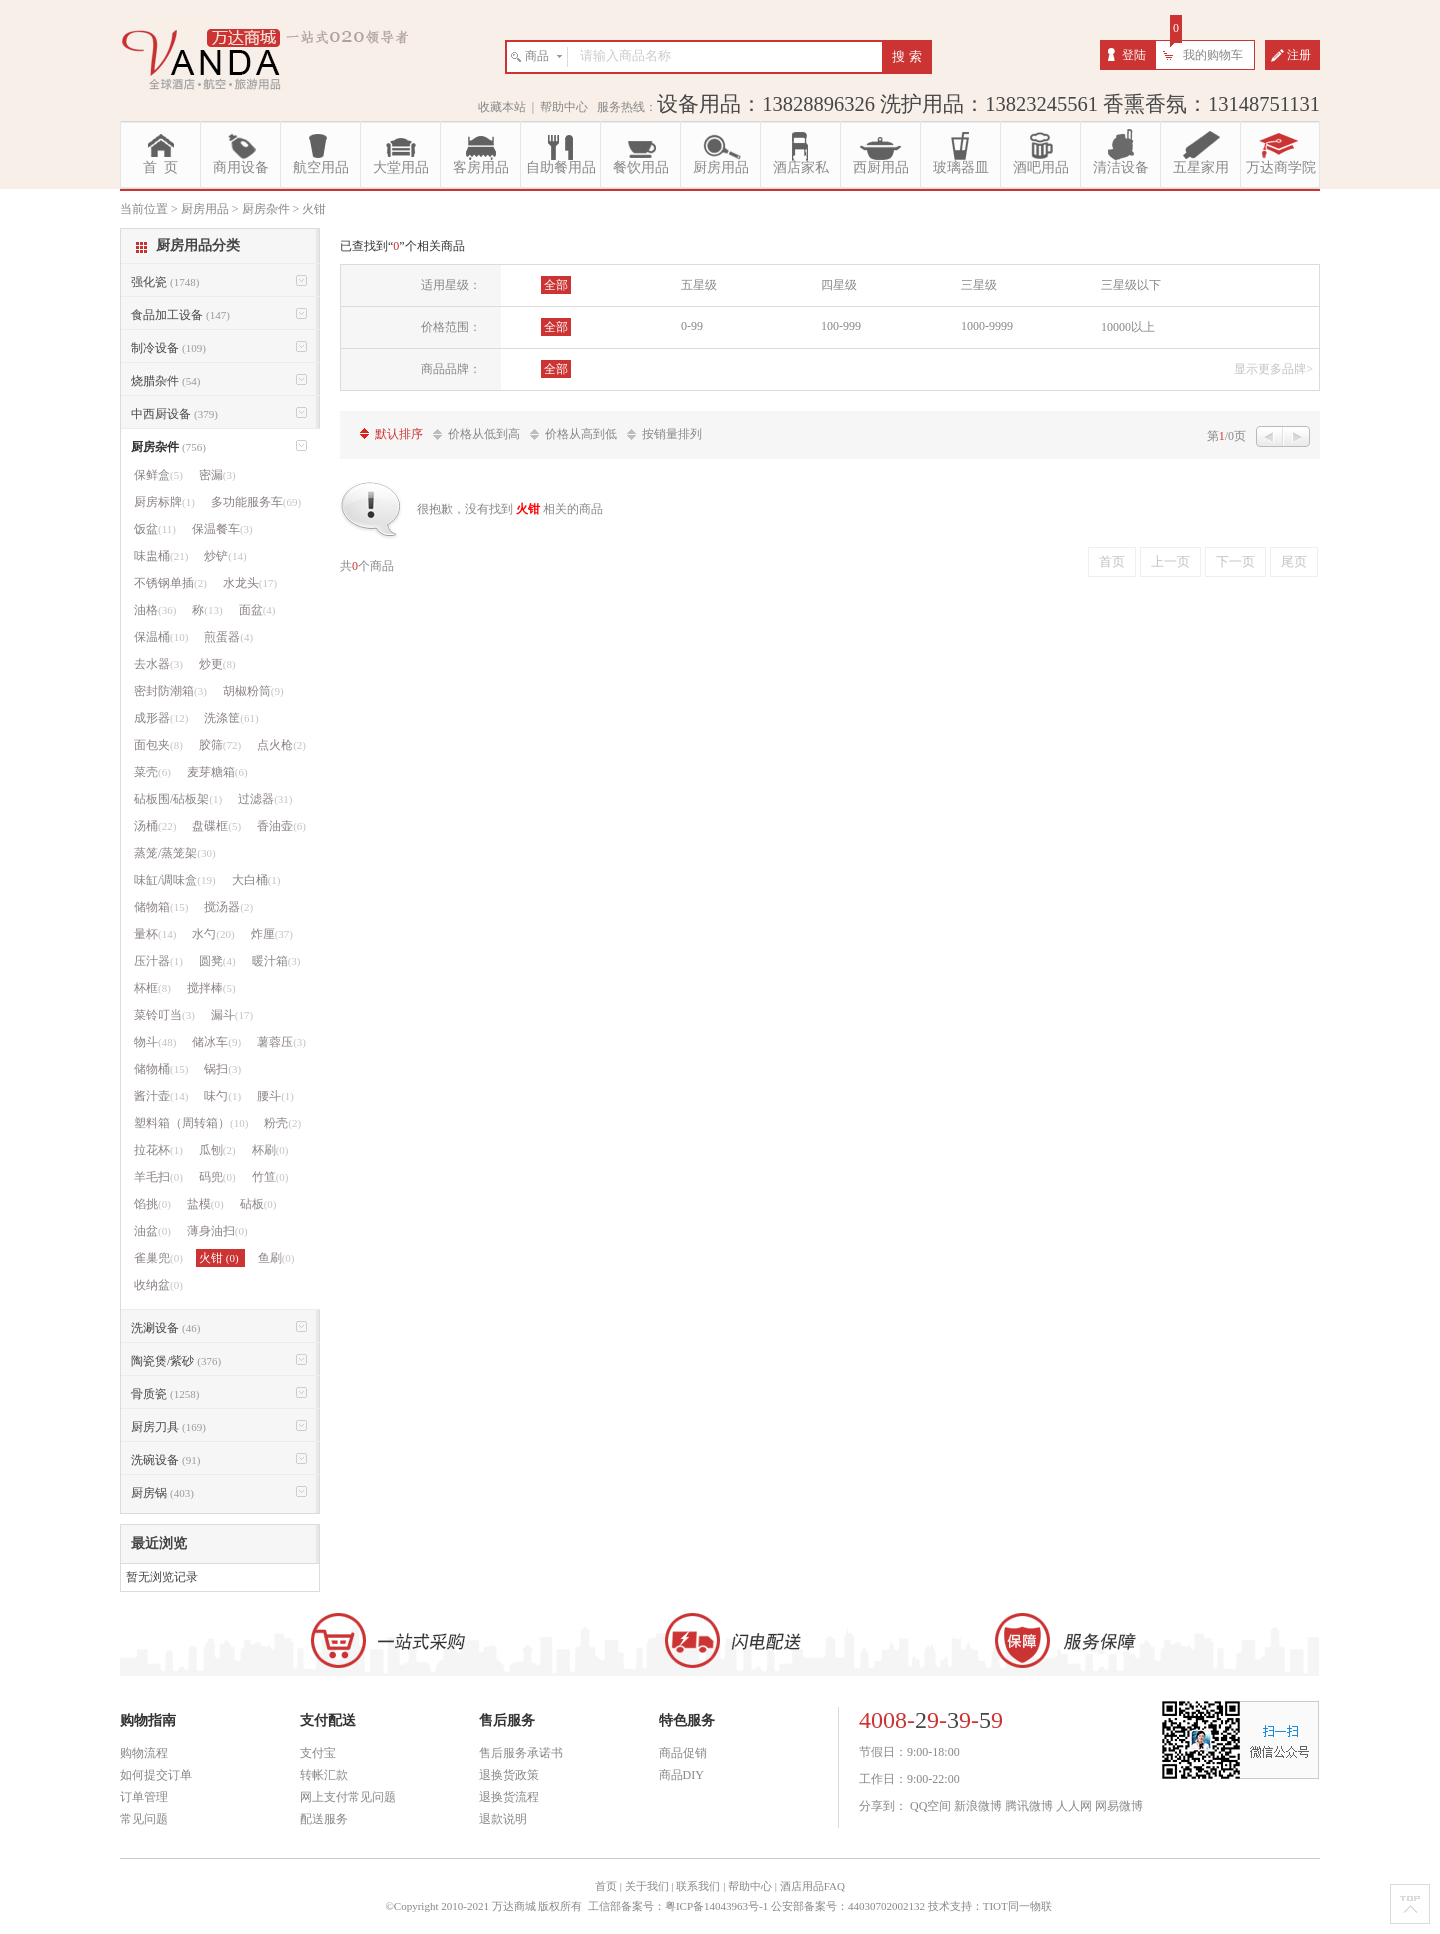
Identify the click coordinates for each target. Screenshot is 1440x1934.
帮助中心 (564, 107)
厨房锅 (162, 1493)
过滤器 (265, 799)
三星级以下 (1131, 285)
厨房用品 (721, 167)
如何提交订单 (156, 1775)
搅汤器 (228, 907)
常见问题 (144, 1819)
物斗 (155, 1042)
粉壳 (282, 1123)
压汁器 (158, 961)
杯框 (152, 988)
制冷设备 (168, 348)
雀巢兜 (158, 1258)
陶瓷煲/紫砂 (176, 1361)
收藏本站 (502, 107)
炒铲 (225, 556)
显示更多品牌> (1273, 369)
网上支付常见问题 (348, 1797)
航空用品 (321, 167)
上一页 (1170, 561)
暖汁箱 (276, 961)
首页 (1112, 561)
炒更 (217, 664)
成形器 (161, 718)
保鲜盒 (158, 475)
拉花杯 (158, 1150)
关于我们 (647, 1886)
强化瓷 (165, 282)
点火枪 (281, 745)
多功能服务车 (256, 502)
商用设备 (241, 167)
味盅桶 (161, 556)
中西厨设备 (174, 414)
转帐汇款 (324, 1775)
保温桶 (161, 637)
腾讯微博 (1029, 1806)
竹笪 (270, 1177)
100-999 (841, 326)
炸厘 (272, 934)
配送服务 (324, 1819)
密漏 (217, 475)
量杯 (155, 934)
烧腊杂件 (165, 381)
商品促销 (683, 1753)
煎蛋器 (228, 637)
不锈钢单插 (170, 583)
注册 (1299, 55)
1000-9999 (987, 326)
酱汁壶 (161, 1096)
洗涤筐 (231, 718)
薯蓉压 (281, 1042)
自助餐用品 (561, 167)
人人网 (1074, 1806)
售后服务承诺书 (521, 1753)
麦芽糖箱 (217, 772)
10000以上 (1128, 327)
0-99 (692, 326)
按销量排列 (672, 434)
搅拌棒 (211, 988)
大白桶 (256, 880)
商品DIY (681, 1775)
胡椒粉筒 (253, 691)
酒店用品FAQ (812, 1886)
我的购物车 (1213, 55)
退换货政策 (509, 1775)
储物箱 (161, 907)
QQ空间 (930, 1806)
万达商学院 (1281, 167)
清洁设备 (1121, 167)
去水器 (158, 664)
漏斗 (232, 1015)
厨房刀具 (168, 1427)
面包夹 (158, 745)
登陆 (1134, 55)
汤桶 (155, 826)
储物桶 (161, 1069)
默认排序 (399, 434)
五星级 (699, 285)
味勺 (222, 1096)
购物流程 (144, 1753)
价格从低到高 (484, 434)
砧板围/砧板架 (178, 799)
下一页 (1235, 561)
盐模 (205, 1204)
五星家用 (1201, 167)
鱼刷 (276, 1258)
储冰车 (216, 1042)
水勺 (213, 934)
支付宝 (318, 1753)
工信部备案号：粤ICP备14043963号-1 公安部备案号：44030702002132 (756, 1906)
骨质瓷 (165, 1394)
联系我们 (698, 1886)
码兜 (217, 1177)
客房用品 (481, 167)
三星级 (979, 285)
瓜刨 (217, 1150)
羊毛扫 (158, 1177)
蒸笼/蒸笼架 (175, 853)
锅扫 (222, 1069)
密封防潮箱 (170, 691)
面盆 (257, 610)
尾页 (1294, 561)
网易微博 (1119, 1806)
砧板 (258, 1204)
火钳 (220, 1258)
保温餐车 (222, 529)
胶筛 (220, 745)
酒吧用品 (1041, 167)
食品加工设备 (180, 315)
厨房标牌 (164, 502)
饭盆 (155, 529)
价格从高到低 (581, 434)
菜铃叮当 (164, 1015)
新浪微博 (978, 1806)
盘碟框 (216, 826)
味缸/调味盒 (175, 880)
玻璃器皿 (961, 167)
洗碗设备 (165, 1460)
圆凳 (217, 961)
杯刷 (270, 1150)
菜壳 (152, 772)
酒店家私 (801, 167)
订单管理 (144, 1797)
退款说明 (503, 1819)
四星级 (839, 285)
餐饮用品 (641, 167)
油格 (155, 610)
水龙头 (250, 583)
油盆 (152, 1231)
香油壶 (281, 826)
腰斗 (275, 1096)
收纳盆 (158, 1285)
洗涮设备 (165, 1328)
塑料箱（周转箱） (191, 1123)
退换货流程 (509, 1797)
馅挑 (152, 1204)
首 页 (160, 167)
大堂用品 (401, 167)
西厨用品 (881, 167)
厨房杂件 (168, 447)
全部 (556, 285)
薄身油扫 (217, 1231)
